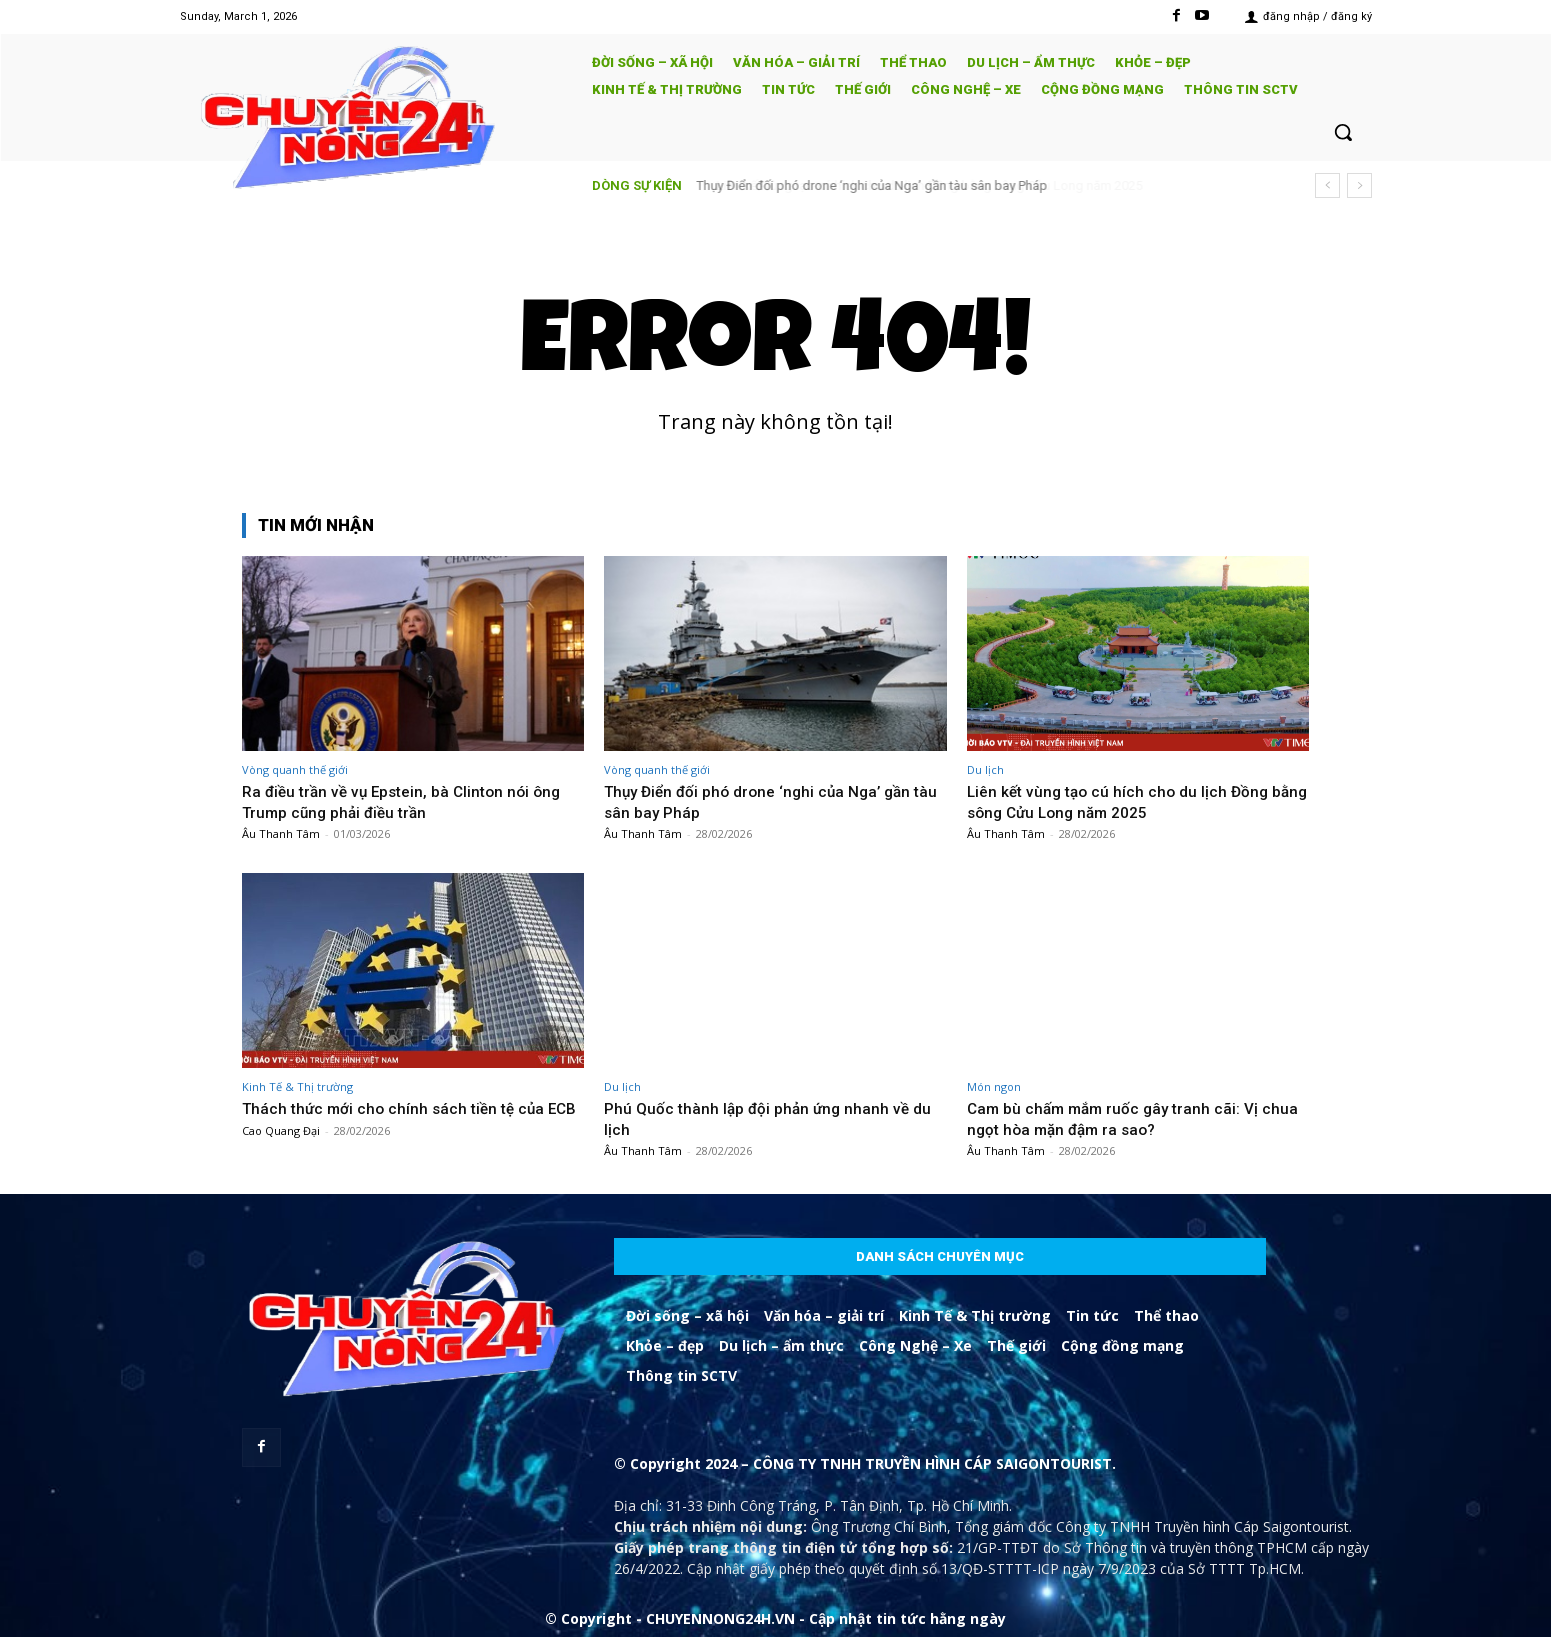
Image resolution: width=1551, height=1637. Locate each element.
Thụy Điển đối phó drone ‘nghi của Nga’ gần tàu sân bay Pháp (872, 185)
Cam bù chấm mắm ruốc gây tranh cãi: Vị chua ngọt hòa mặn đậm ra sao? (1121, 1118)
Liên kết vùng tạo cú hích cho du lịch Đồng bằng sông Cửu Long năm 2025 (1124, 801)
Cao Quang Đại (281, 1150)
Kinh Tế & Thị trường (297, 1086)
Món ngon (994, 1086)
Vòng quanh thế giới (295, 769)
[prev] (1327, 185)
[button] (1343, 132)
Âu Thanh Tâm (281, 833)
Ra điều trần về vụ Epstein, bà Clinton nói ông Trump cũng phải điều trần (411, 801)
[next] (1359, 185)
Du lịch (985, 769)
